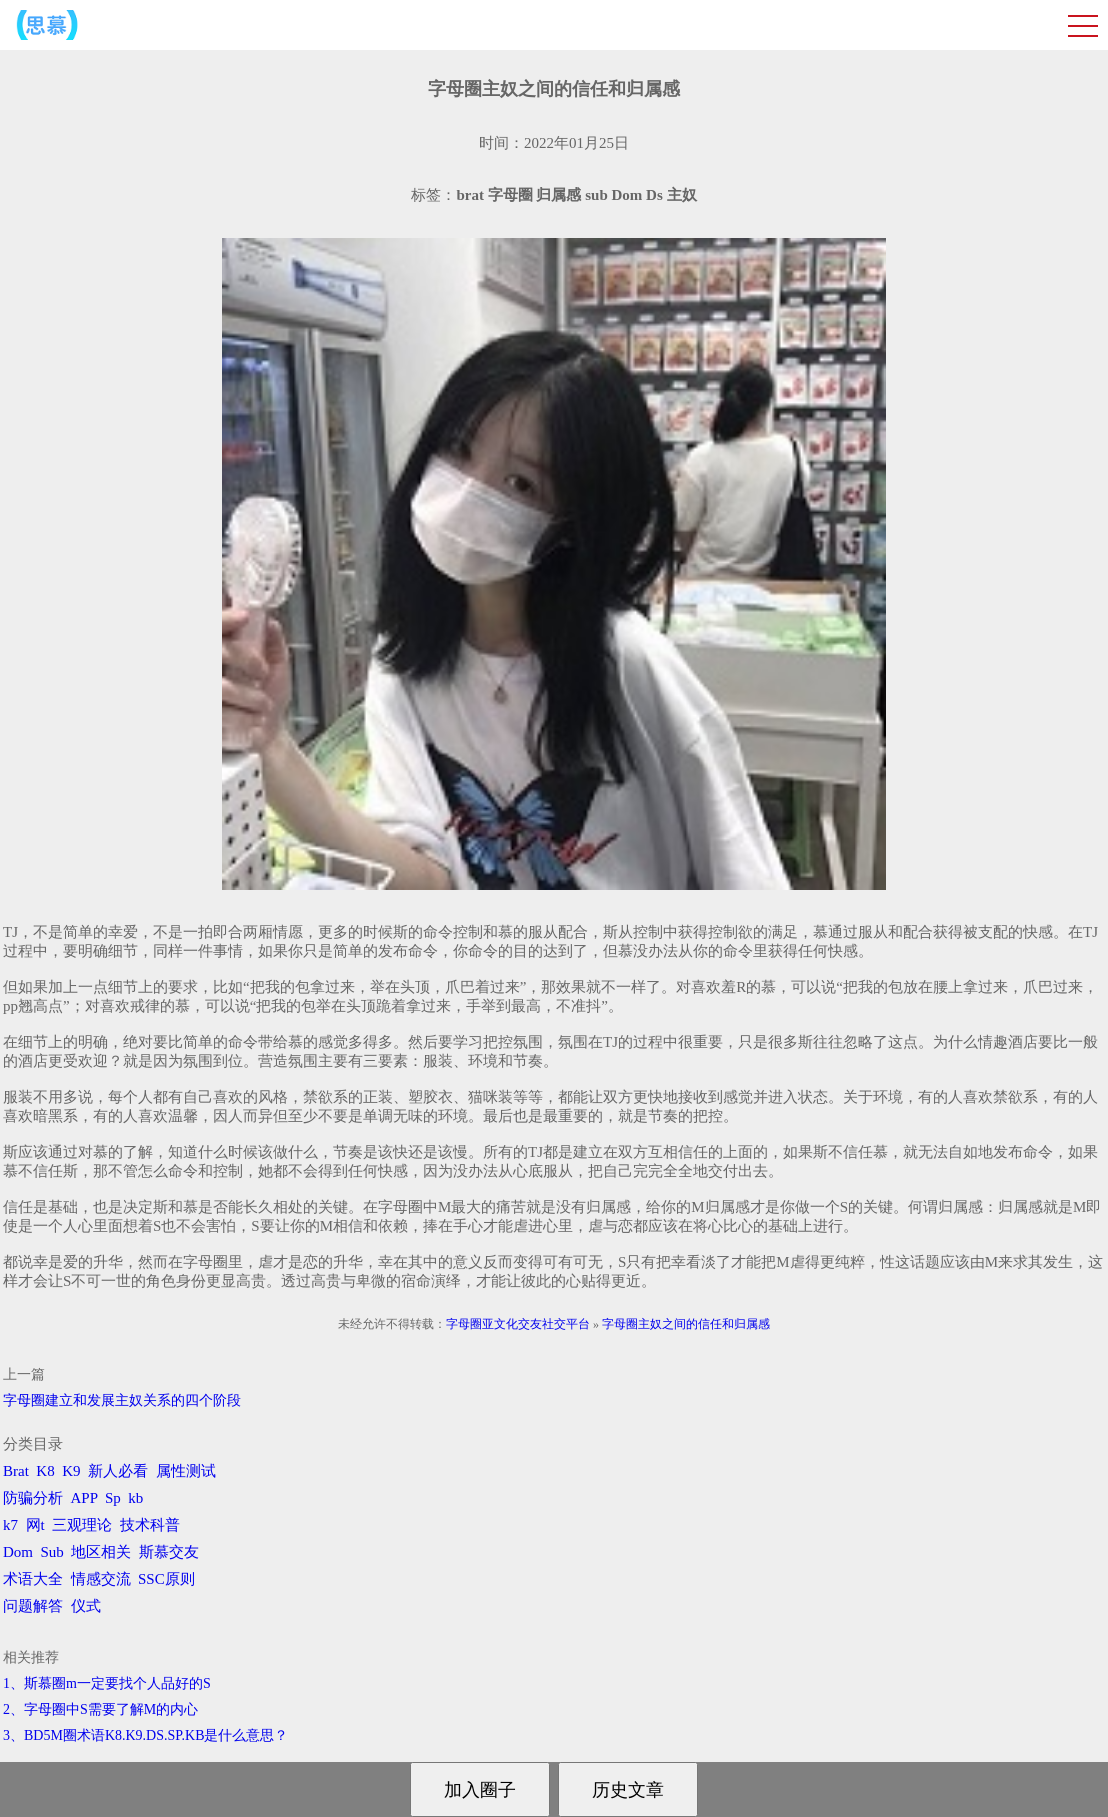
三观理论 (82, 1525)
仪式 (86, 1606)
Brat (16, 1471)
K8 (45, 1471)
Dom (18, 1552)
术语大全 (33, 1579)
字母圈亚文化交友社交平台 (518, 1324)
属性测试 (186, 1471)
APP (84, 1498)
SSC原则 (166, 1579)
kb (135, 1498)
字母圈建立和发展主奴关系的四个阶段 (122, 1400)
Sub (52, 1552)
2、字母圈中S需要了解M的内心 (100, 1709)
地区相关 (101, 1552)
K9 (71, 1471)
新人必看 (118, 1471)
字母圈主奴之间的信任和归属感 (686, 1324)
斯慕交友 (169, 1552)
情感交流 (101, 1579)
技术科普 (150, 1525)
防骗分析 (33, 1498)
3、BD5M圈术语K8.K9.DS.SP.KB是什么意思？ (145, 1735)
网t (35, 1525)
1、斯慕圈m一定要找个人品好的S (107, 1683)
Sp (113, 1498)
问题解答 (33, 1606)
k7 (10, 1525)
